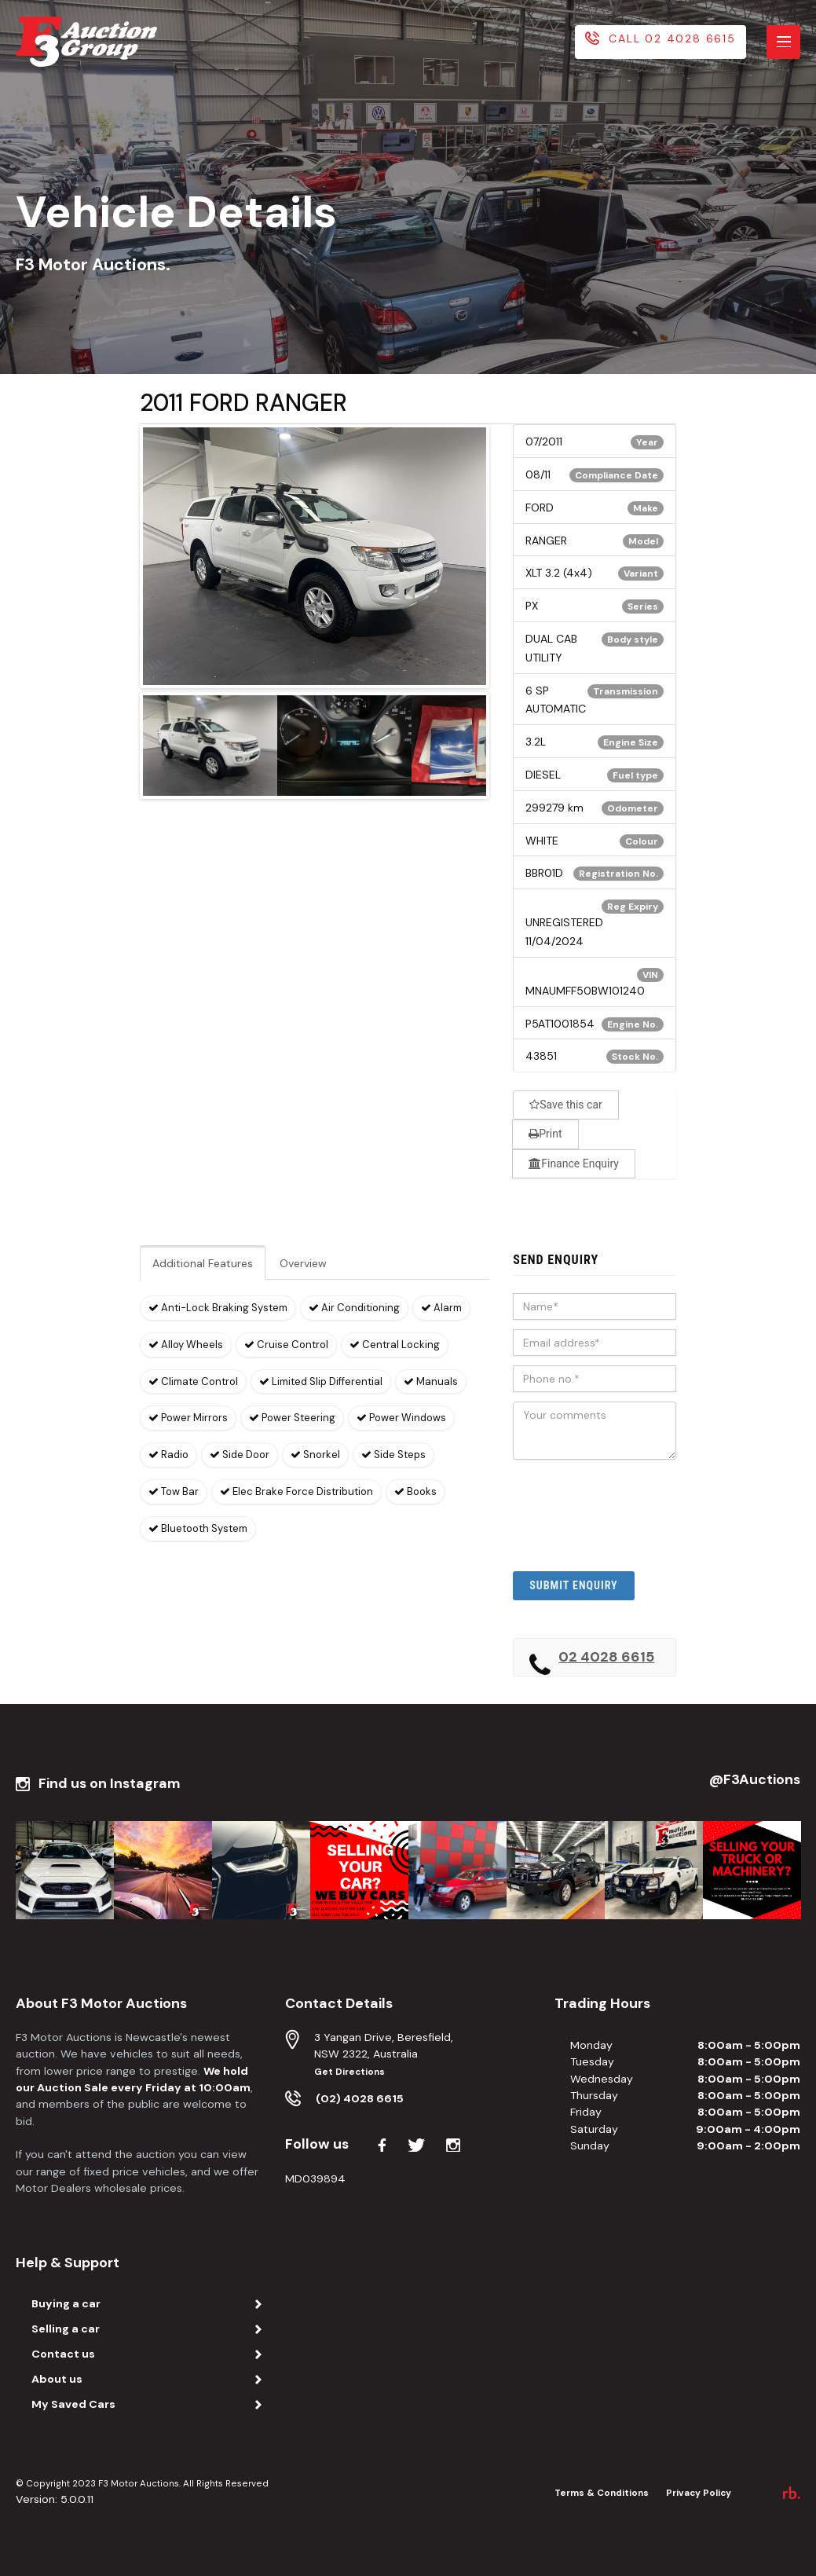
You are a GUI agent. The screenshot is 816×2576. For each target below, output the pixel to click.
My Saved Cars (73, 2404)
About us (56, 2379)
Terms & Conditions (601, 2493)
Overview (303, 1263)
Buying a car (66, 2303)
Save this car (565, 1104)
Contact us (63, 2354)
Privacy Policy (698, 2493)
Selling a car (65, 2328)
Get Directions (349, 2072)
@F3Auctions (754, 1780)
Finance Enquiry (574, 1163)
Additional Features (202, 1263)
